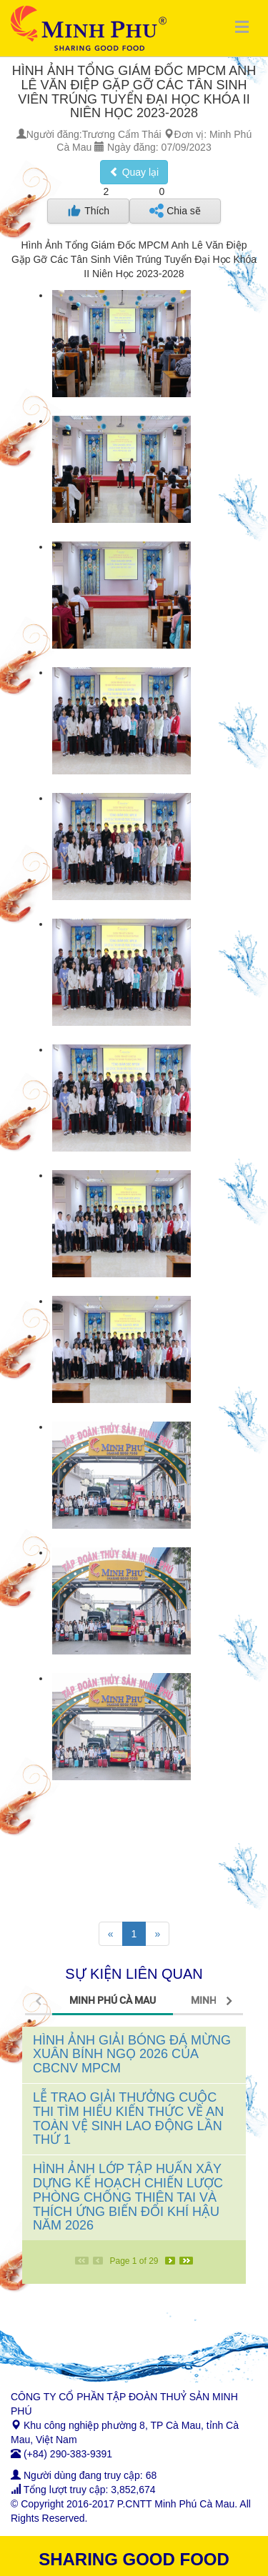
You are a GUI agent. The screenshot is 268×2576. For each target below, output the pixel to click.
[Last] (186, 2261)
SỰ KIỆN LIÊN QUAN (134, 1974)
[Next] (157, 1934)
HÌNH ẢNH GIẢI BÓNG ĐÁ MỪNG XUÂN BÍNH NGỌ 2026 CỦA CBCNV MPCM (132, 2054)
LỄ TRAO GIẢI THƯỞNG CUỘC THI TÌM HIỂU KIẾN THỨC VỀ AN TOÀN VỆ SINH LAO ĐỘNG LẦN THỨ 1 (128, 2118)
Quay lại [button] (134, 172)
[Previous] (111, 1934)
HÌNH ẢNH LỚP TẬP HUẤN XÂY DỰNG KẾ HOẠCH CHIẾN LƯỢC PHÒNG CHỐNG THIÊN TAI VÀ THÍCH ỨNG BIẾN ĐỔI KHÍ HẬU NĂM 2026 (128, 2197)
